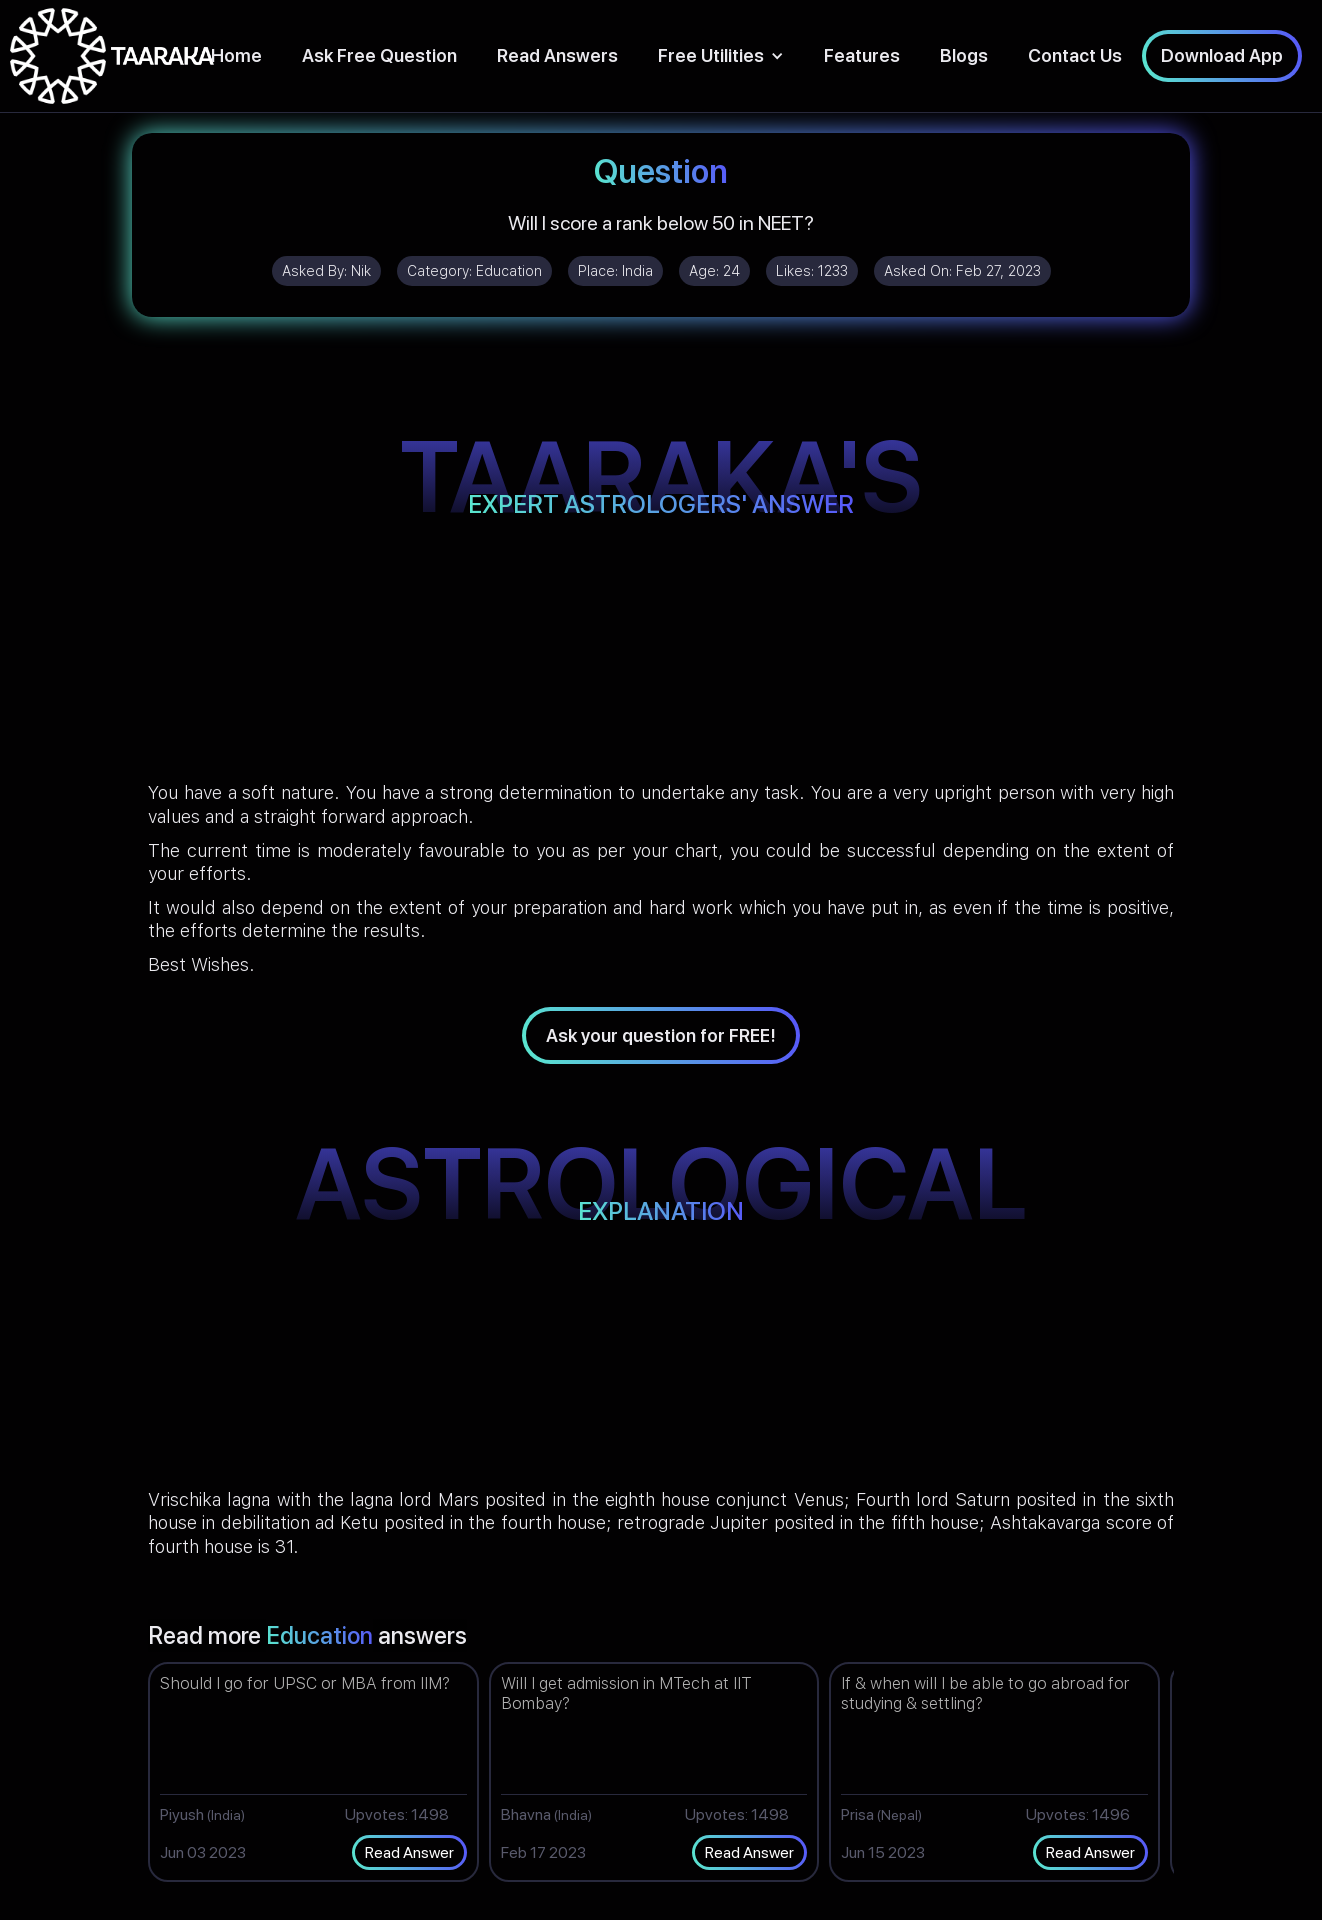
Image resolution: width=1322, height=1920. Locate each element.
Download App (1222, 55)
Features (862, 55)
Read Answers (557, 55)
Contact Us (1075, 55)
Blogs (964, 55)
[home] (112, 56)
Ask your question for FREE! (661, 1035)
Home (236, 55)
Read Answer (409, 1852)
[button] (721, 55)
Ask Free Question (379, 55)
